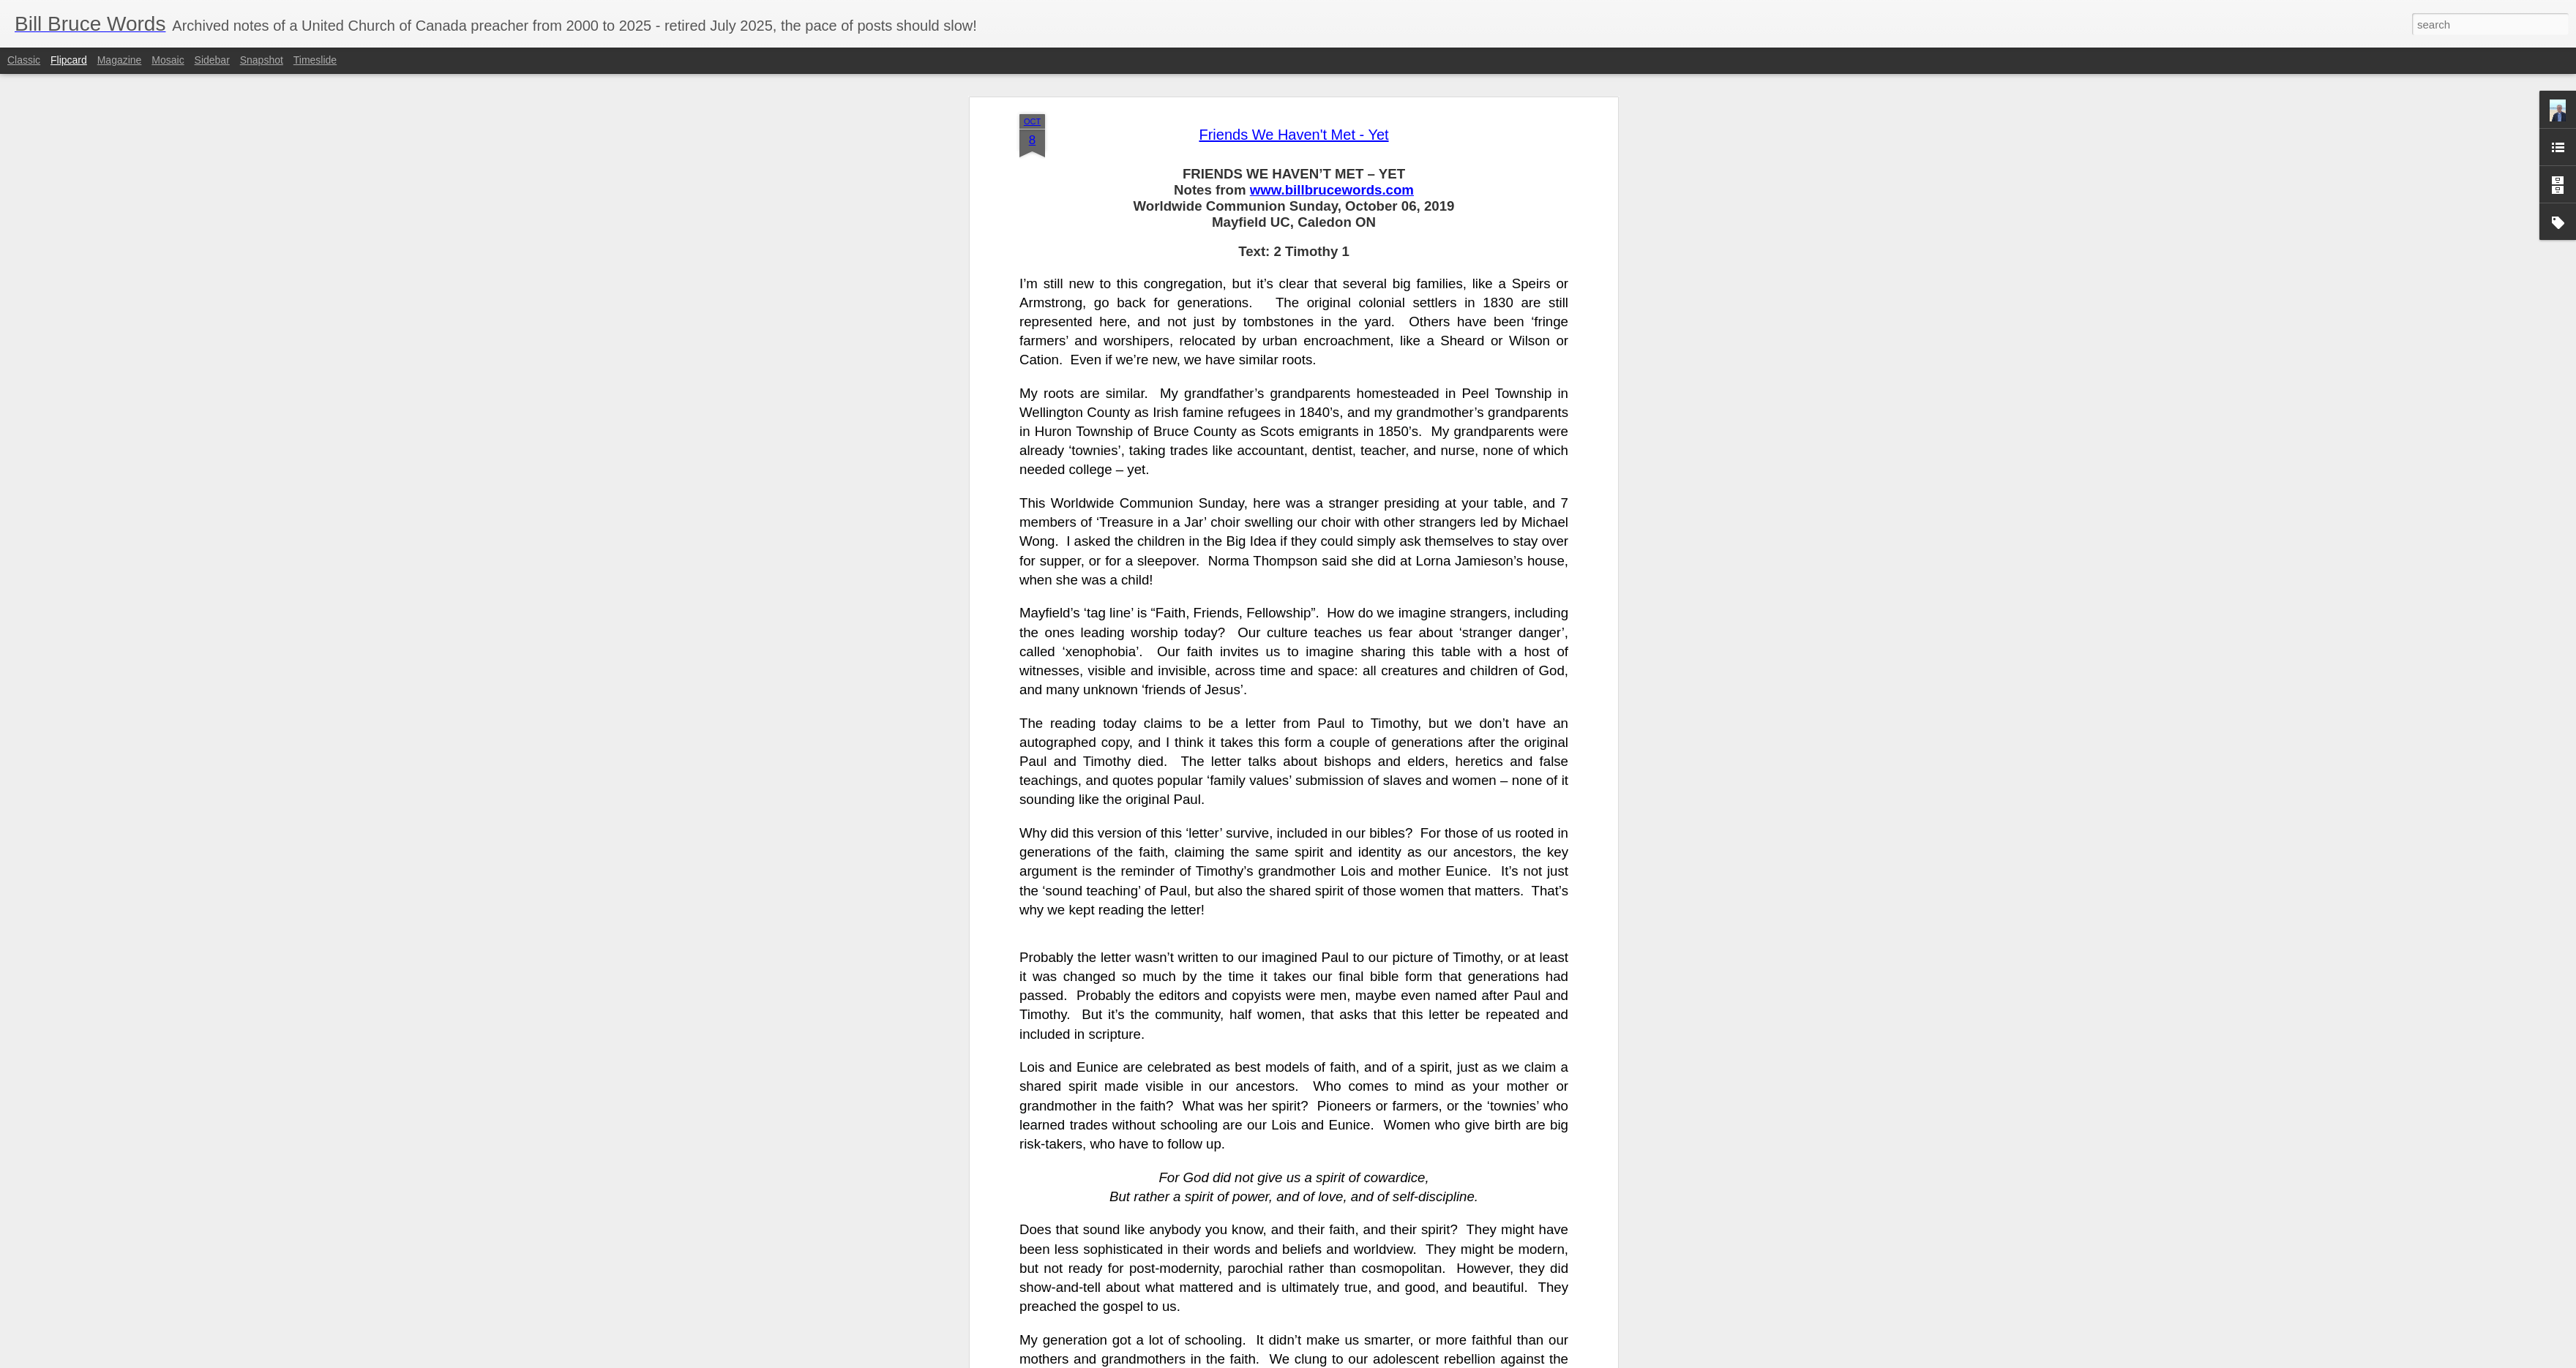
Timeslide (315, 60)
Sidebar (212, 60)
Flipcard (68, 60)
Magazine (119, 60)
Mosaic (167, 60)
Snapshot (261, 60)
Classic (23, 60)
